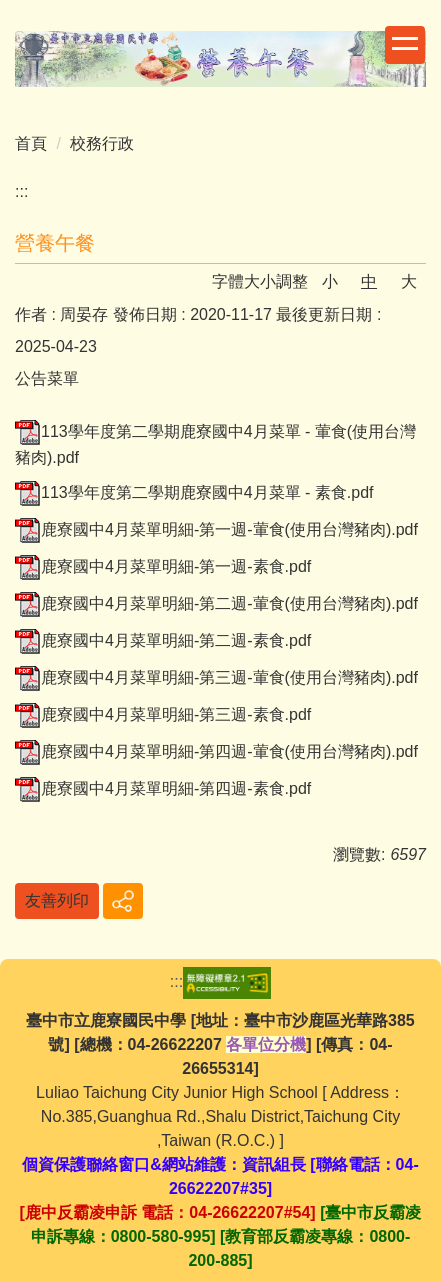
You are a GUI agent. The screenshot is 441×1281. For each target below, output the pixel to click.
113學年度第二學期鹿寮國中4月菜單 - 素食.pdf (194, 492)
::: (21, 191)
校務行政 (102, 143)
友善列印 (57, 900)
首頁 (31, 143)
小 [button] (330, 281)
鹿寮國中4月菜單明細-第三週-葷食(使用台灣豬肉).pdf (216, 677)
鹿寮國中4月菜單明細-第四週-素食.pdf (163, 788)
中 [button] (369, 281)
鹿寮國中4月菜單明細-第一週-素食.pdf (163, 566)
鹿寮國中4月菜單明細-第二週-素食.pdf (163, 640)
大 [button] (409, 281)
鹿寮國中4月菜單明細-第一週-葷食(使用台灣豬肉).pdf (216, 529)
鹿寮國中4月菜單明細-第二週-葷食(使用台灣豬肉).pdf (216, 603)
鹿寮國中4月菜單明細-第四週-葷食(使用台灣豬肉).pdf (216, 751)
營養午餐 (55, 243)
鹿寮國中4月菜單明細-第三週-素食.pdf (163, 714)
